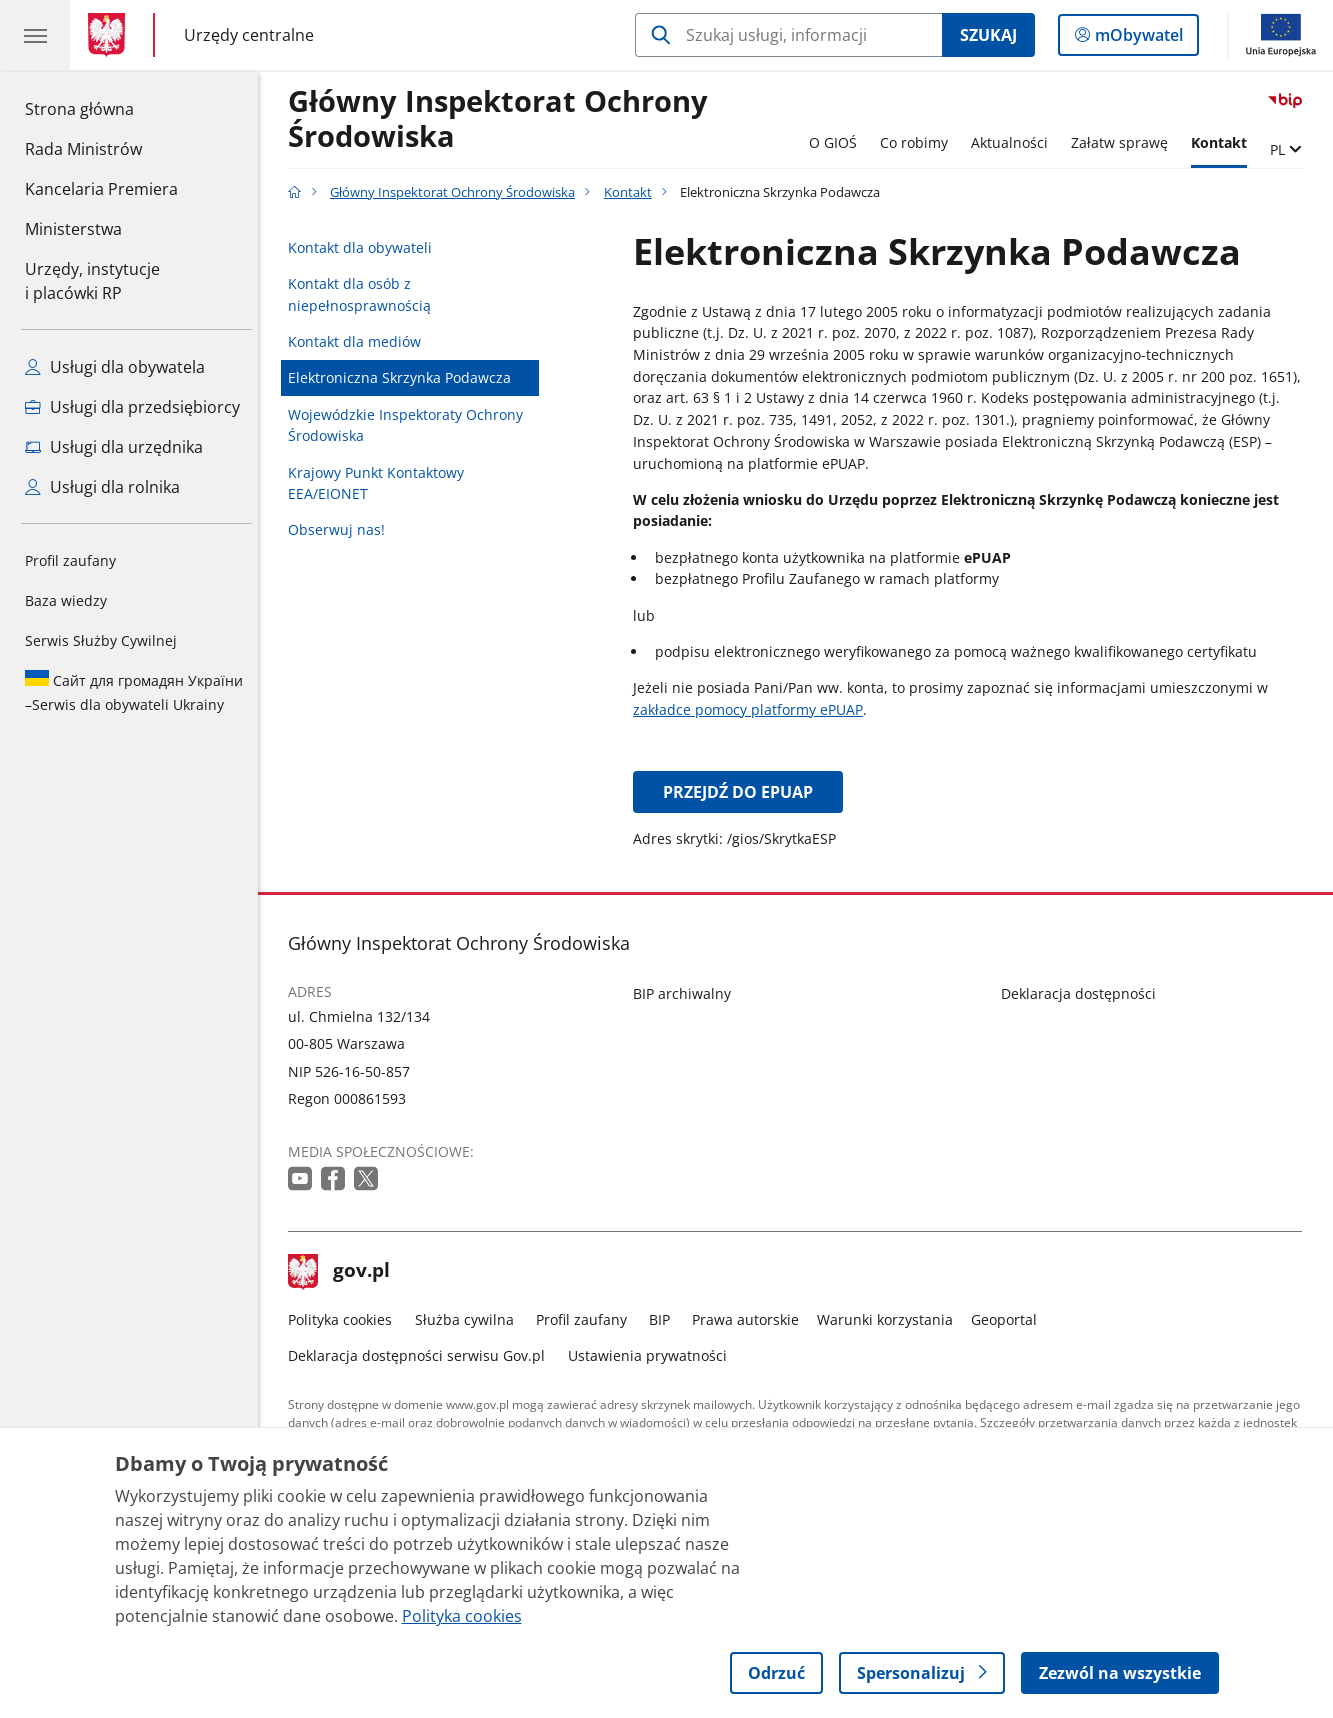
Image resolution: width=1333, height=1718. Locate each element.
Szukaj (988, 35)
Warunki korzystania (890, 1319)
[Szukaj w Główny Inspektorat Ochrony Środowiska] (788, 35)
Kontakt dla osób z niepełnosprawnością (365, 294)
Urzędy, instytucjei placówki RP (92, 281)
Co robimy (919, 142)
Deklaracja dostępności (1083, 993)
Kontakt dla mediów (360, 341)
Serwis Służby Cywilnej (101, 640)
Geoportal (1009, 1319)
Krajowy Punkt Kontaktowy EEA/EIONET (382, 483)
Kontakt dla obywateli (366, 247)
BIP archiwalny (687, 993)
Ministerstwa (73, 229)
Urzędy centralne (249, 34)
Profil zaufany (70, 560)
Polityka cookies (346, 1319)
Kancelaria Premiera (101, 189)
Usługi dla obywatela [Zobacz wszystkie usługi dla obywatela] (115, 367)
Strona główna (101, 108)
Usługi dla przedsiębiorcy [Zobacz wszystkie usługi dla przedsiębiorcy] (132, 407)
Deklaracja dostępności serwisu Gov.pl (422, 1355)
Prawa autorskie (750, 1319)
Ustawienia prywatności (652, 1355)
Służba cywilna (469, 1319)
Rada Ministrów (83, 149)
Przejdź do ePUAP (743, 792)
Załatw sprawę (1124, 142)
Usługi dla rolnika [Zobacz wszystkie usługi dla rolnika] (102, 487)
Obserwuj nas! (342, 529)
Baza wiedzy (66, 600)
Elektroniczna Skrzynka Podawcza (405, 377)
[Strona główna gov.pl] (110, 35)
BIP (664, 1319)
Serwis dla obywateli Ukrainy (134, 692)
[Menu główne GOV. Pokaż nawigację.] (35, 35)
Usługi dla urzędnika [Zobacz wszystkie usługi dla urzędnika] (114, 447)
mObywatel (1137, 39)
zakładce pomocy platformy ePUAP (753, 709)
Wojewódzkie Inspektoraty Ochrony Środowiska (411, 425)
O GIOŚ (838, 142)
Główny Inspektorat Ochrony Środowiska (504, 119)
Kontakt (1224, 142)
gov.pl (345, 1272)
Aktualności (1014, 142)
